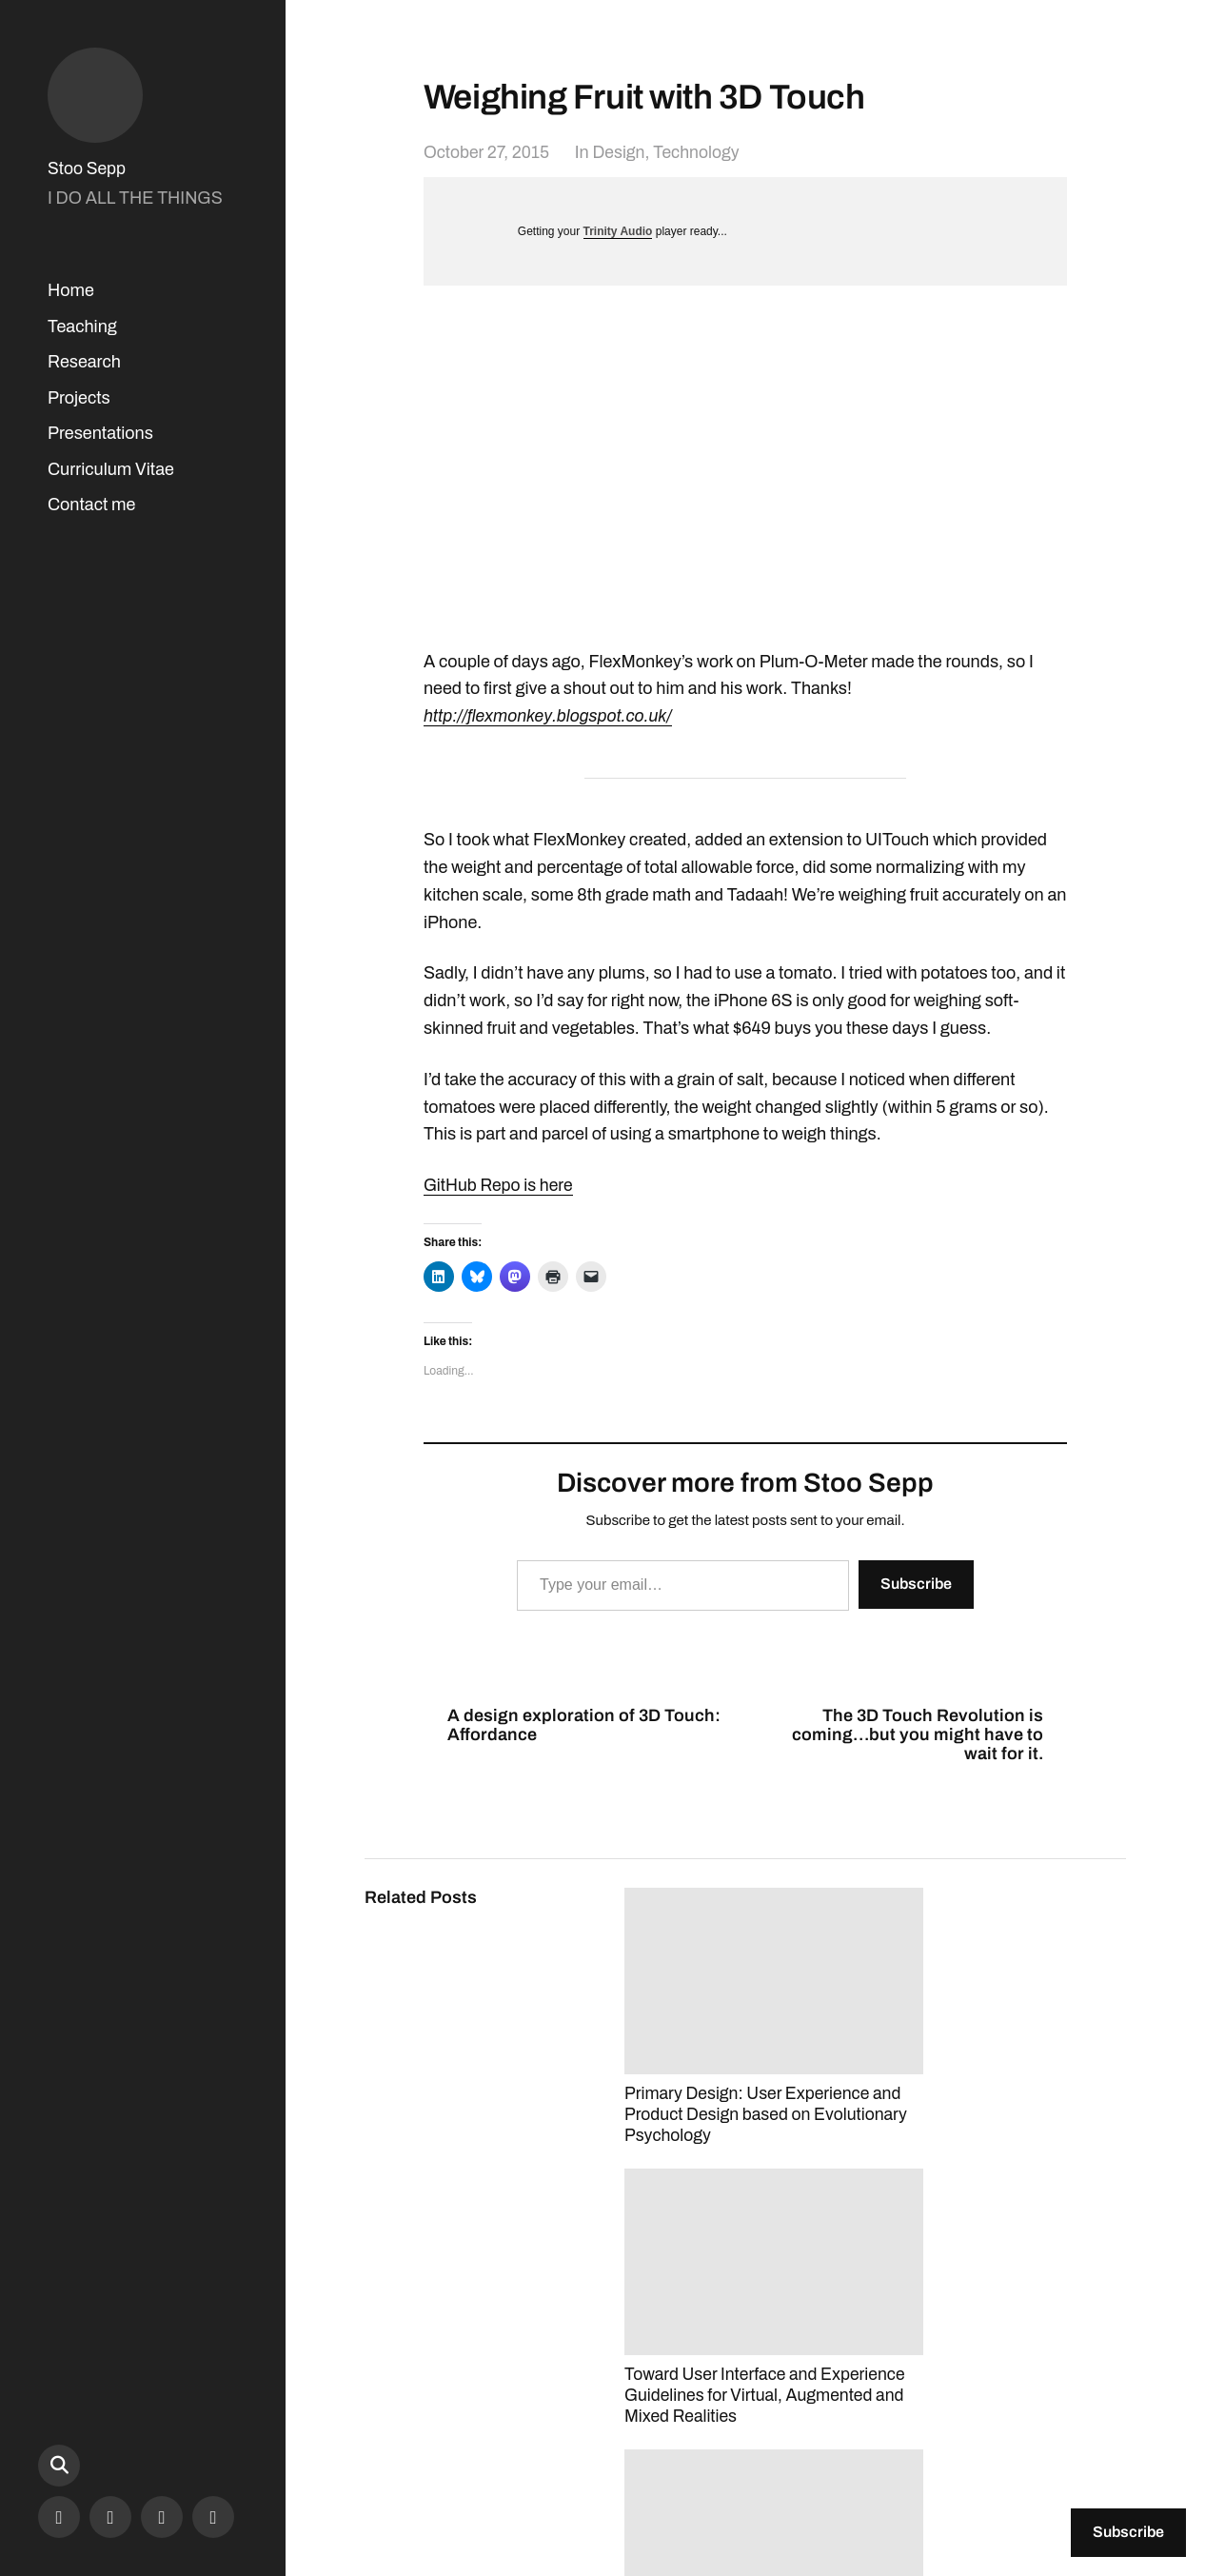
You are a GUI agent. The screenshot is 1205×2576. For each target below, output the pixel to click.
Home (71, 290)
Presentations (100, 433)
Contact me (91, 504)
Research (84, 361)
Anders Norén (1020, 2492)
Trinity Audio (618, 231)
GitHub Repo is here (500, 1185)
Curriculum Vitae (111, 469)
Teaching (82, 326)
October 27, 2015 (488, 152)
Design (622, 152)
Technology (702, 152)
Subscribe (916, 1583)
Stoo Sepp (88, 168)
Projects (79, 397)
